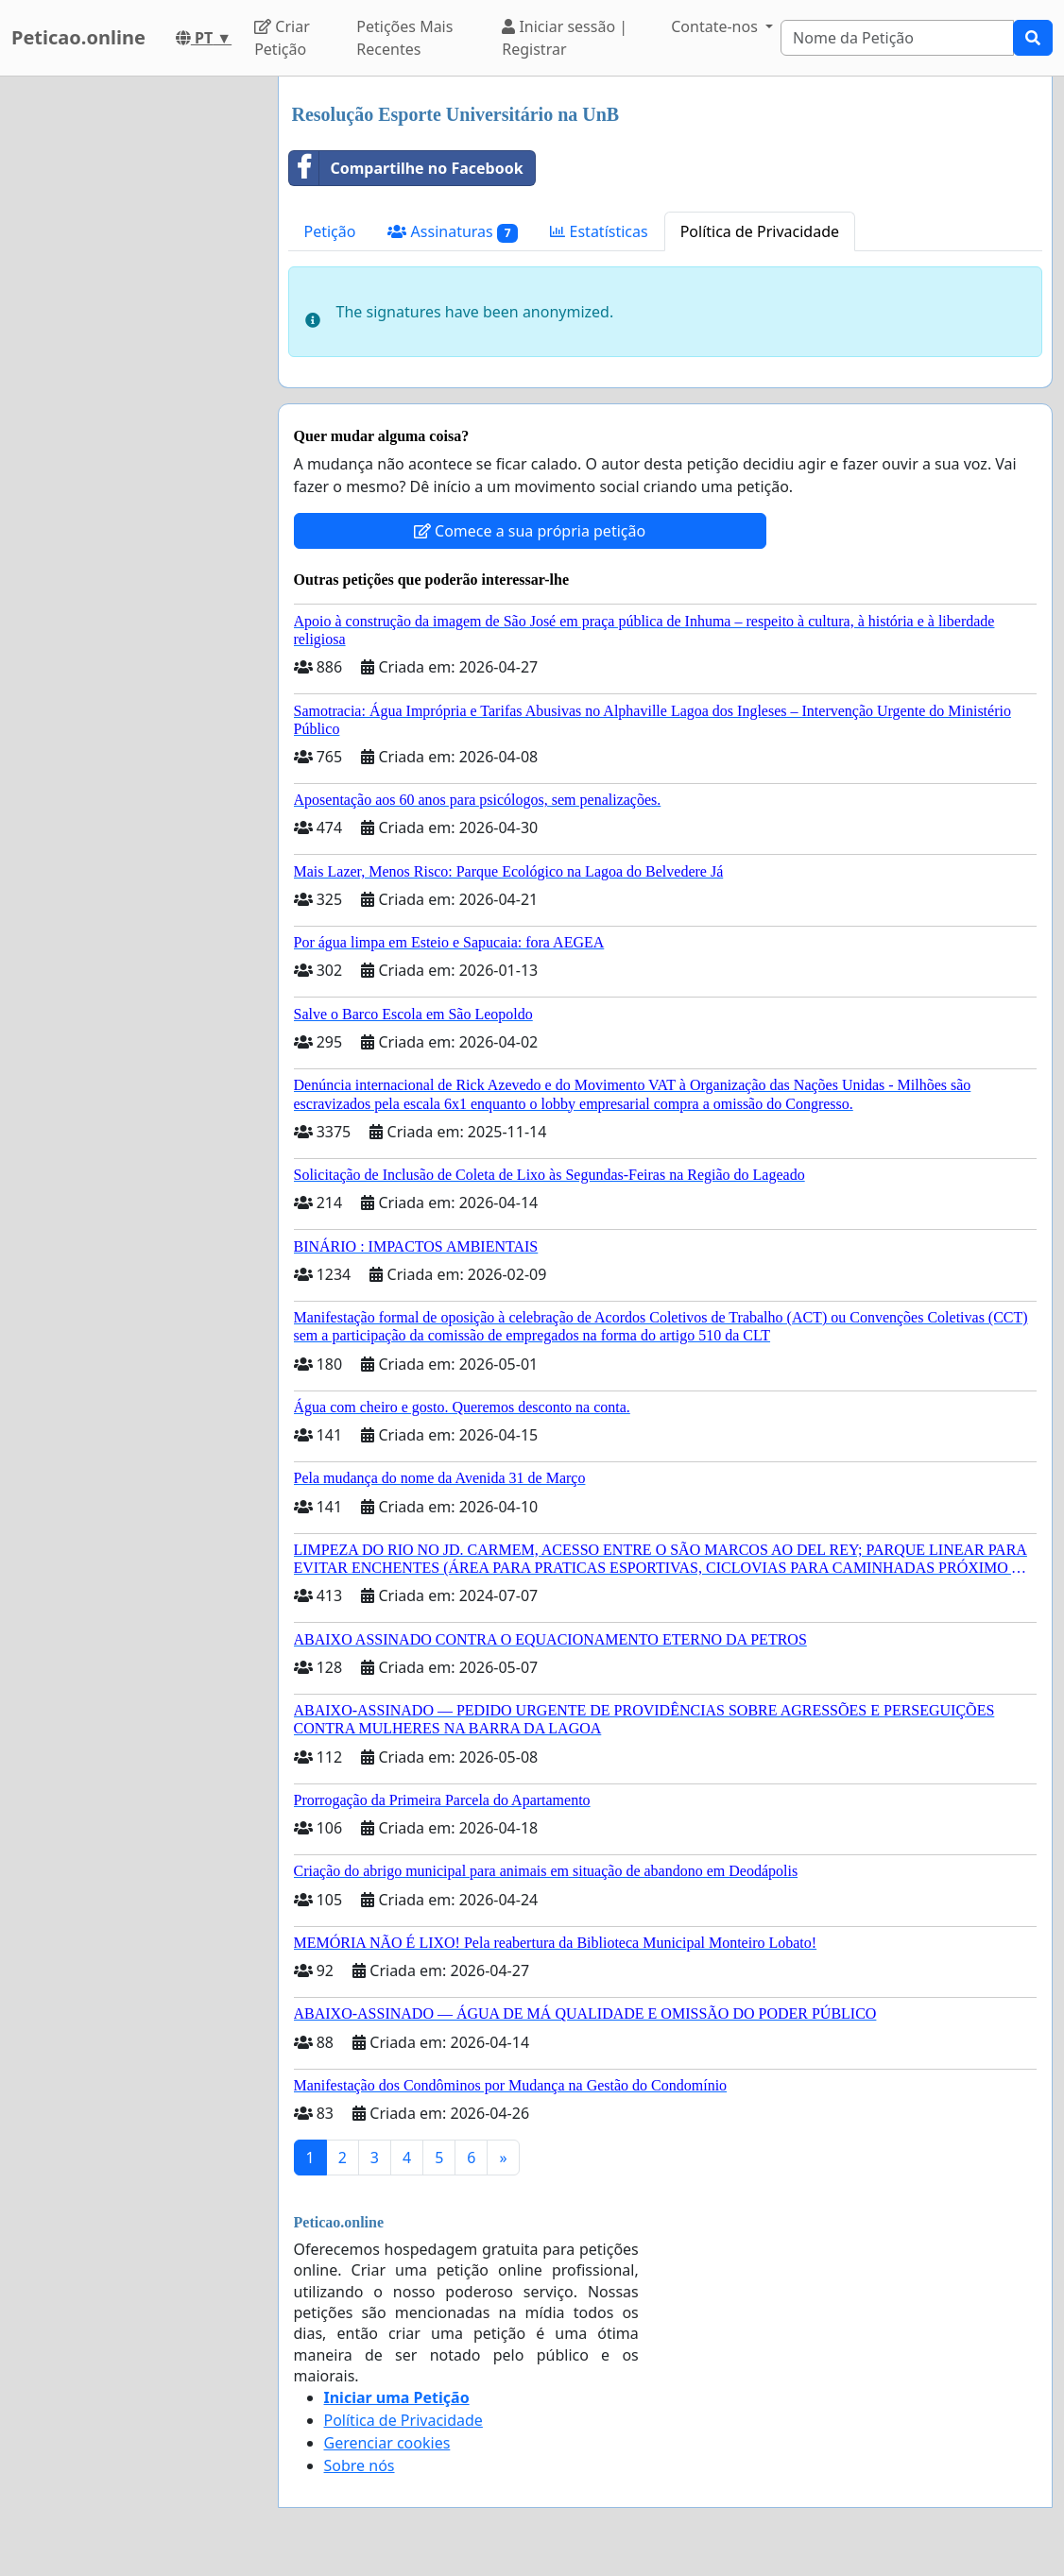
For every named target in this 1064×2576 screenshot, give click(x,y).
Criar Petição (282, 38)
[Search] (897, 38)
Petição (330, 231)
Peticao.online (78, 37)
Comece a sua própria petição (529, 530)
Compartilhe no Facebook (406, 168)
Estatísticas (598, 231)
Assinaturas (452, 232)
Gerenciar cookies (387, 2442)
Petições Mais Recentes (404, 38)
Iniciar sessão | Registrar (564, 38)
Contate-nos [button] (716, 26)
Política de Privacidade (759, 231)
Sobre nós (359, 2465)
